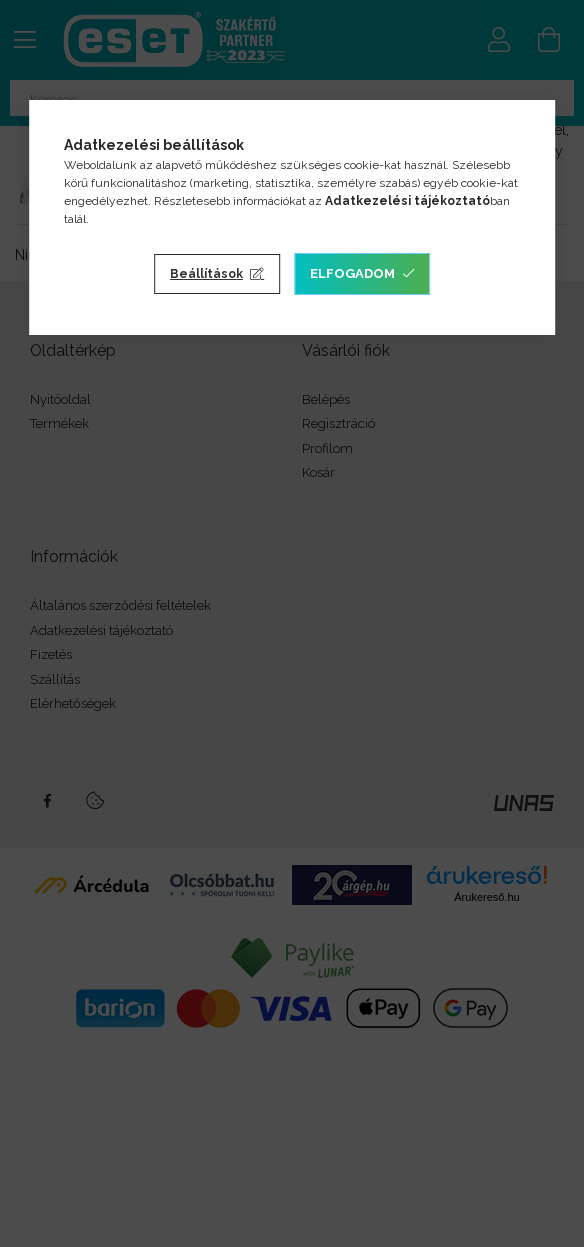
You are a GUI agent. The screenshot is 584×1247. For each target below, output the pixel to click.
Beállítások (206, 274)
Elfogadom (352, 273)
